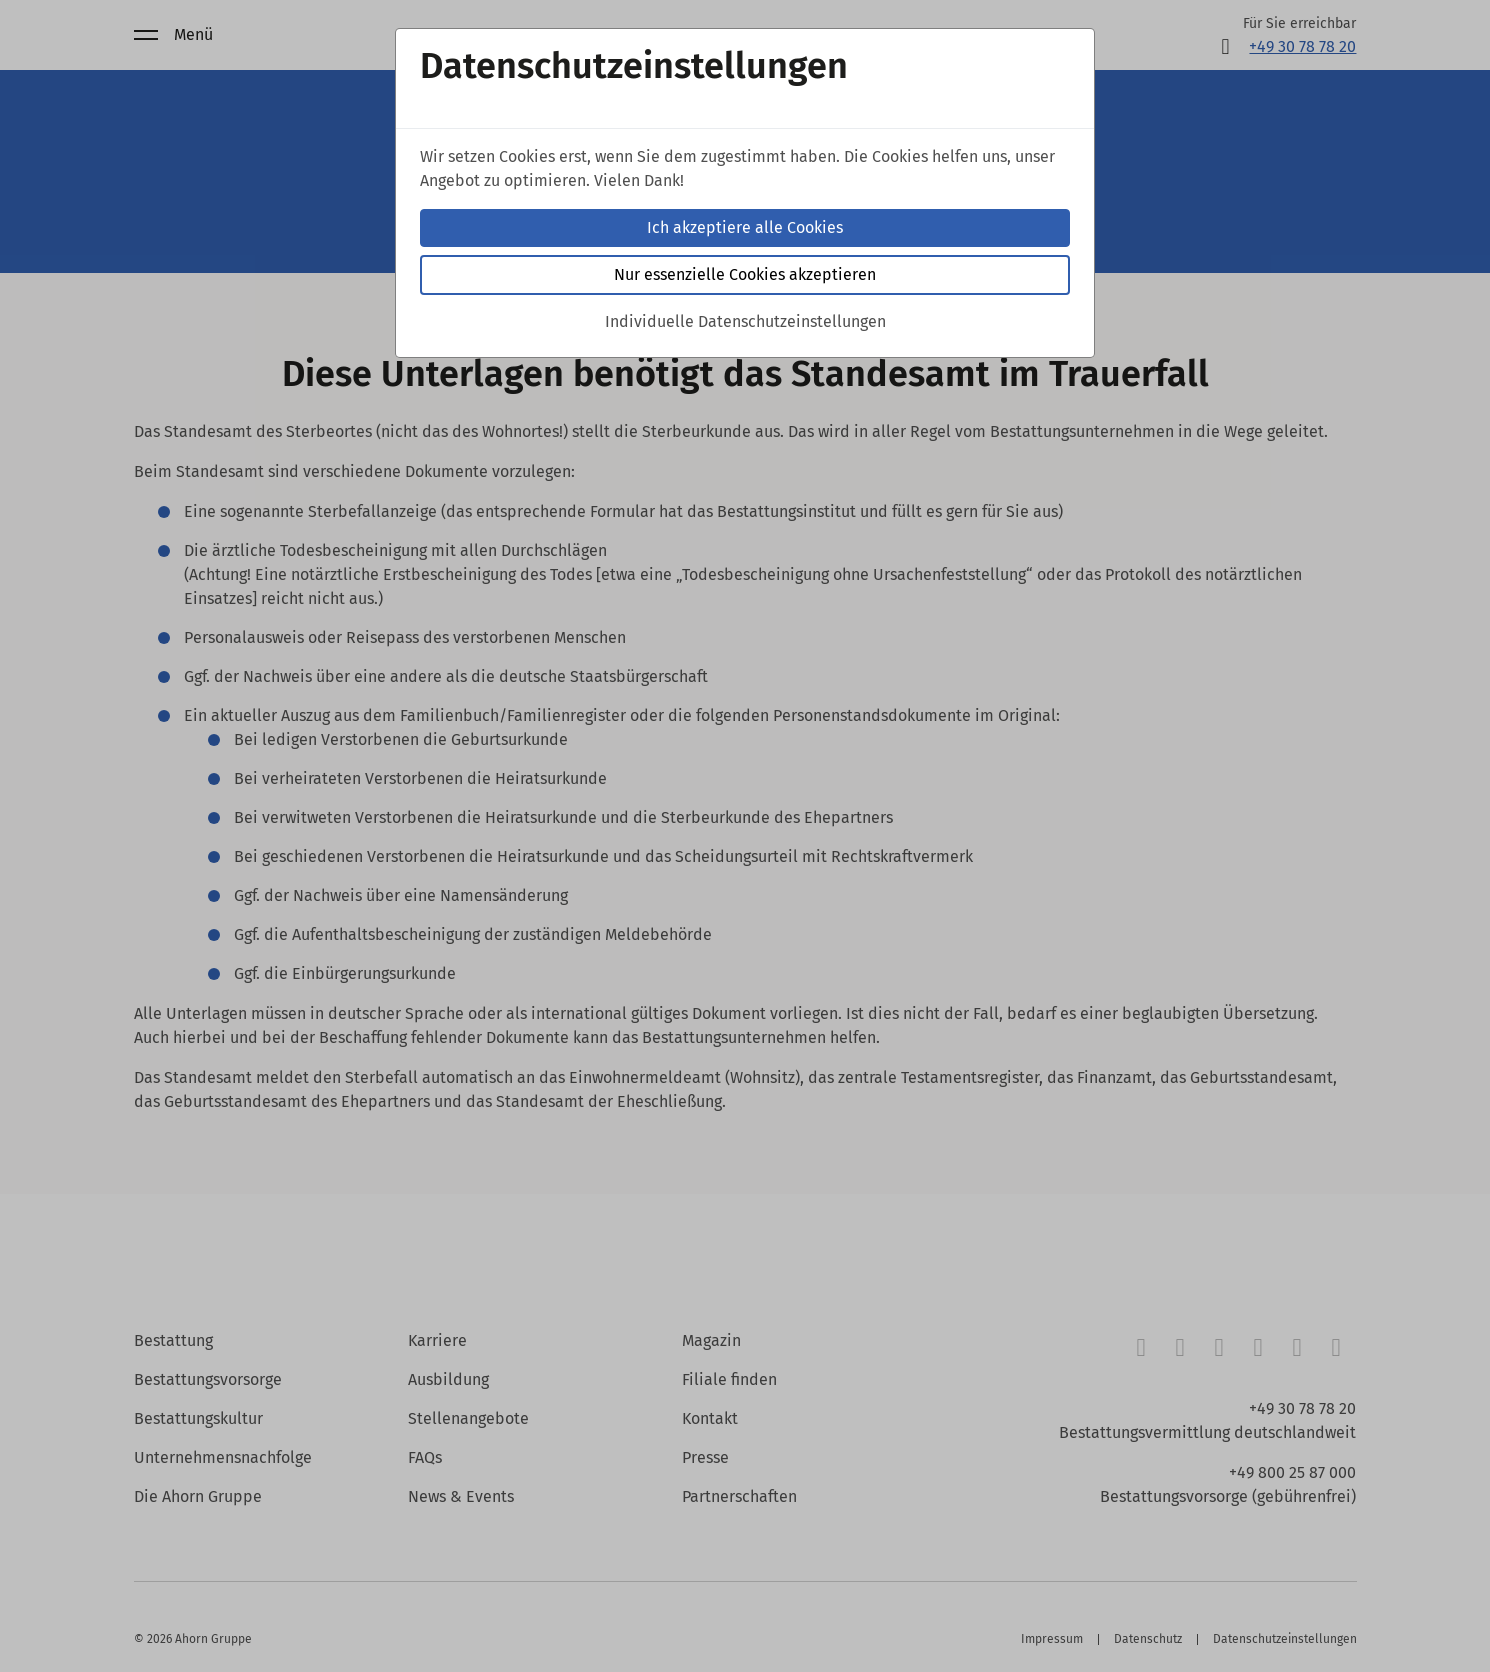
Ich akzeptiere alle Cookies (745, 227)
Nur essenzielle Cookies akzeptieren (745, 274)
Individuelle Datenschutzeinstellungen (745, 321)
